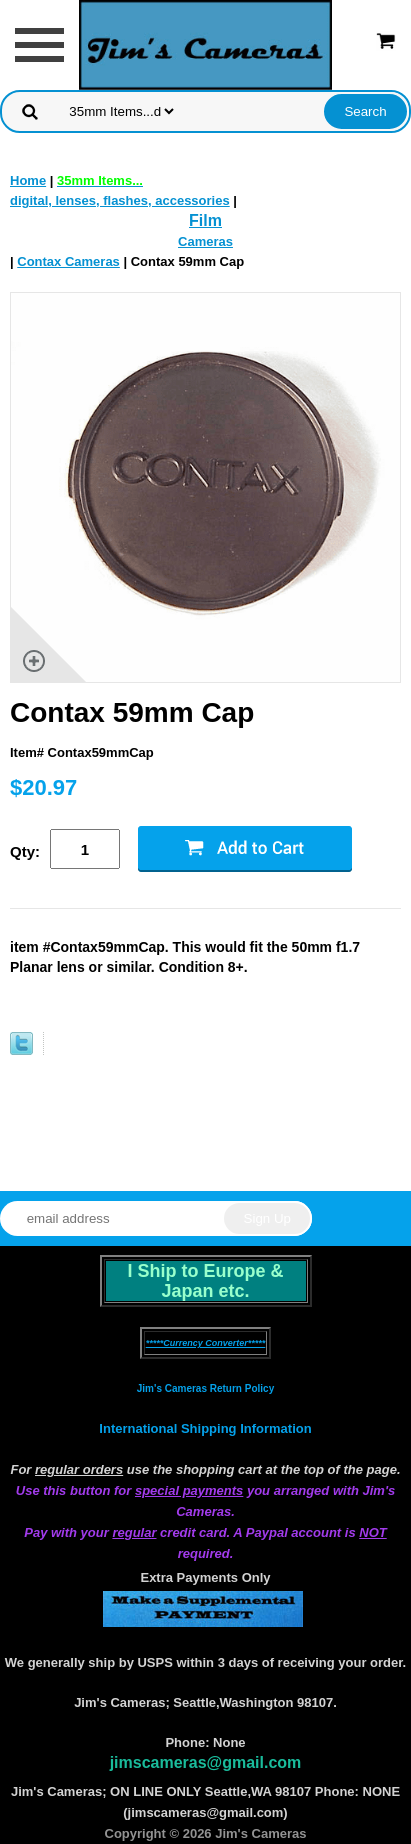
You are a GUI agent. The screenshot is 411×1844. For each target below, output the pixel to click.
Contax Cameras (68, 261)
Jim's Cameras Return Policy (205, 1388)
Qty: (25, 851)
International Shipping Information (205, 1428)
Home (28, 180)
